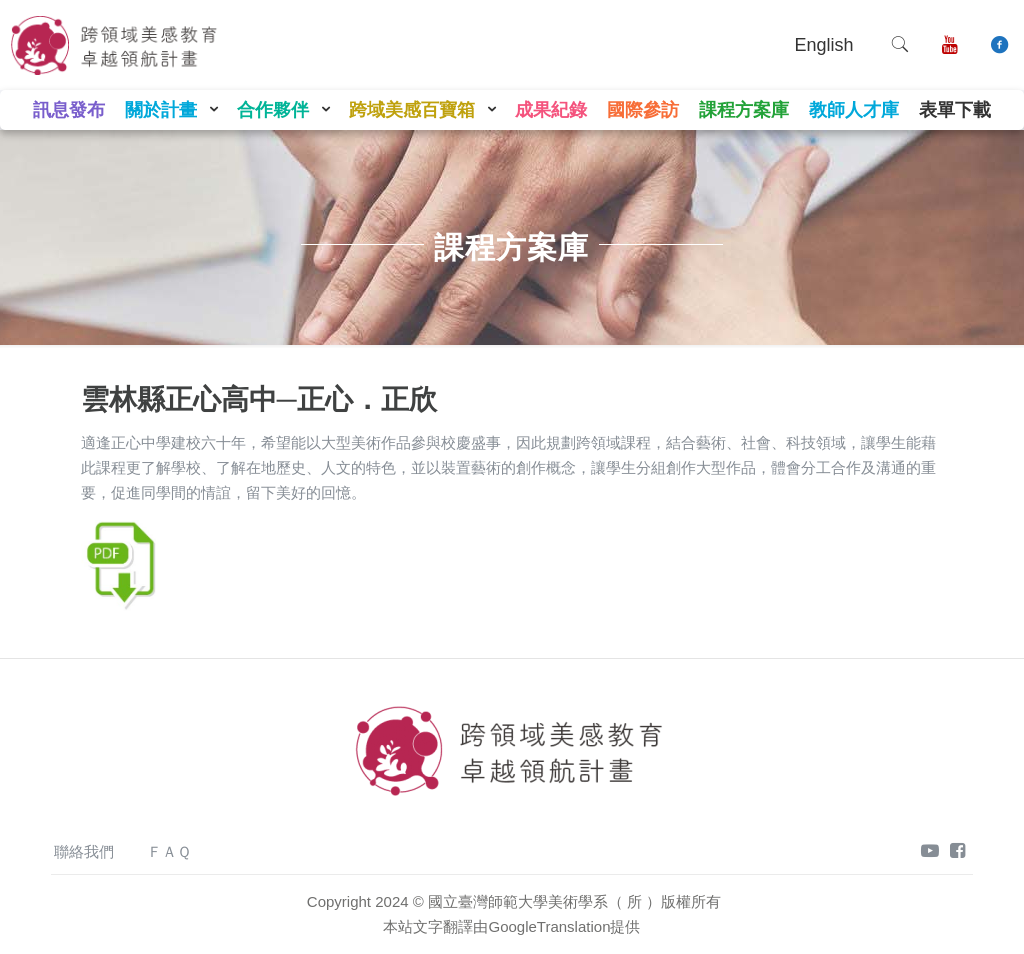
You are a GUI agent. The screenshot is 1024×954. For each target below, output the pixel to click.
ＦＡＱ (169, 851)
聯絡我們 (84, 851)
